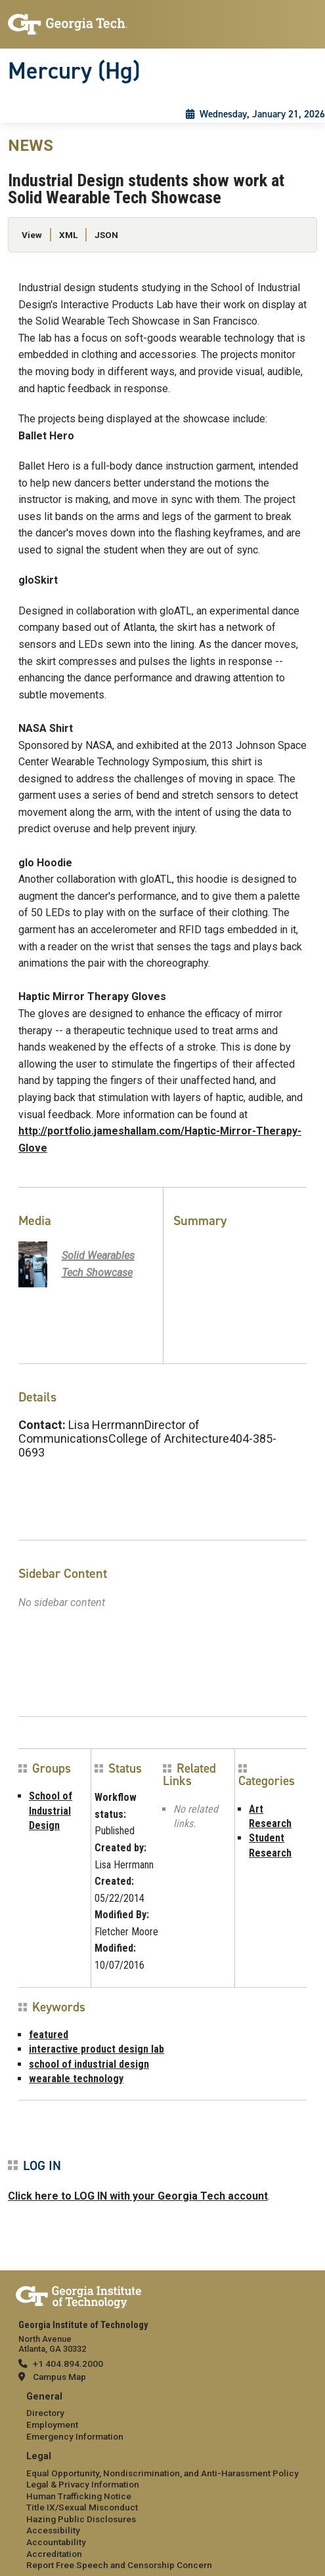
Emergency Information (74, 2436)
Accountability (56, 2542)
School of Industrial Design (50, 1811)
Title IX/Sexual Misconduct (82, 2507)
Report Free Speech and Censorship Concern (119, 2565)
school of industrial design (89, 2064)
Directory (45, 2412)
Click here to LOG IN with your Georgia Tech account (138, 2196)
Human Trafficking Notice (78, 2496)
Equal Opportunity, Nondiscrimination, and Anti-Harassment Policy (162, 2473)
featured (48, 2034)
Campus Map (59, 2376)
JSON (106, 235)
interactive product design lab (96, 2049)
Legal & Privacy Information (82, 2484)
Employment (52, 2424)
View (32, 235)
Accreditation (54, 2553)
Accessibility (53, 2530)
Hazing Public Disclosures (81, 2519)
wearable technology (76, 2078)
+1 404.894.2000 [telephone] (68, 2363)
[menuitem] (162, 2417)
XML (68, 235)
